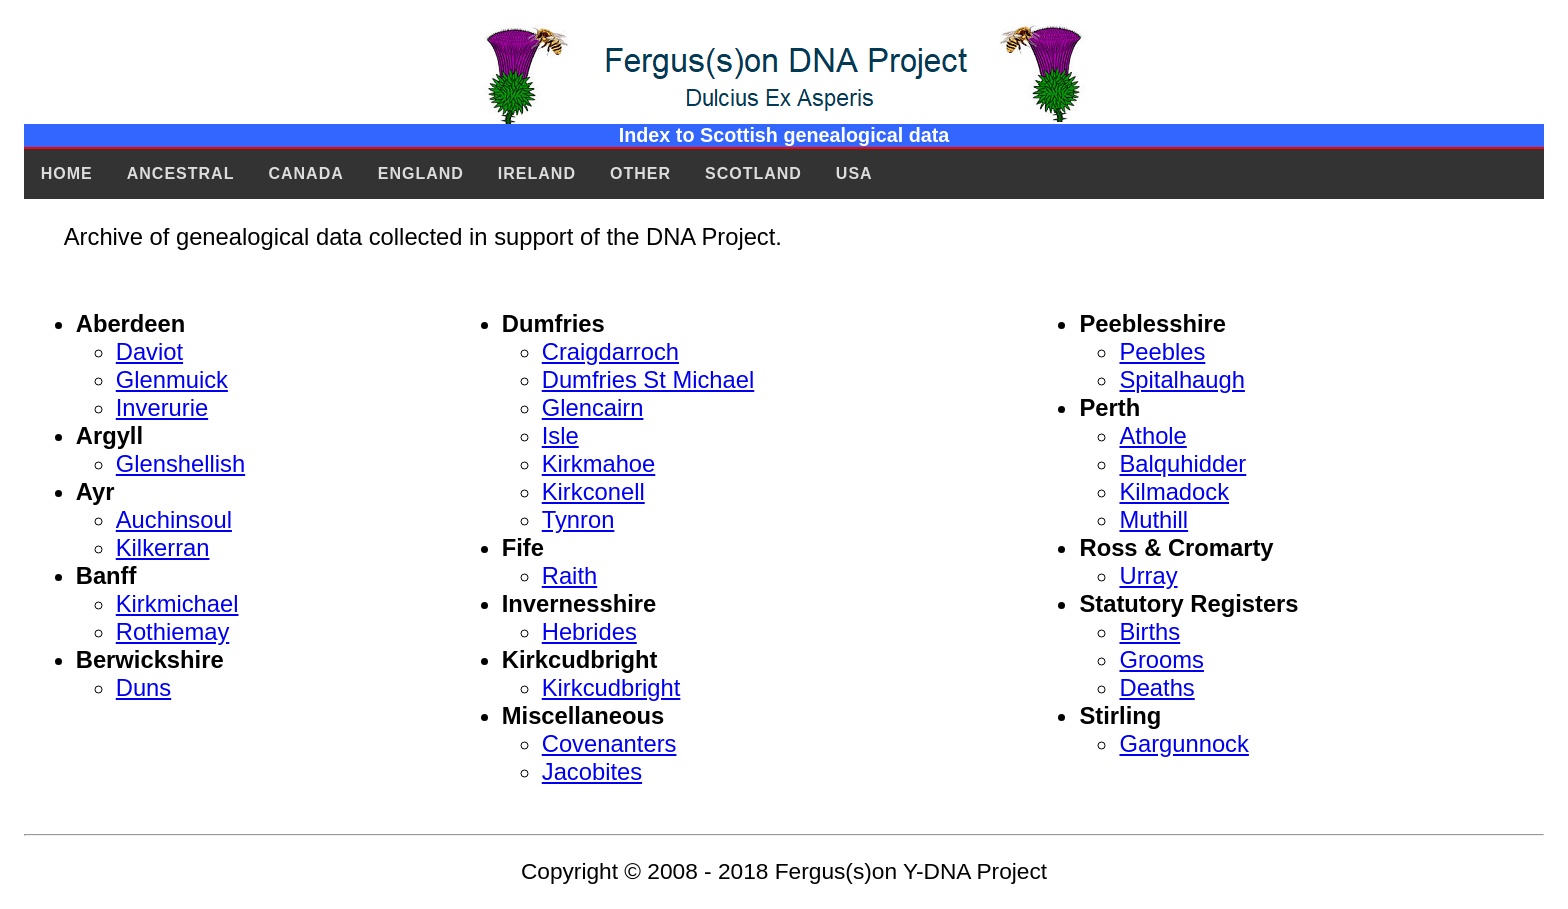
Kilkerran (163, 547)
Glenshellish (180, 463)
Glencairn (593, 407)
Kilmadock (1174, 491)
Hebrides (589, 631)
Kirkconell (593, 491)
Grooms (1161, 659)
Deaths (1156, 687)
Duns (143, 687)
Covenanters (609, 743)
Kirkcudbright (611, 687)
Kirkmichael (177, 603)
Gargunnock (1183, 743)
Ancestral (181, 173)
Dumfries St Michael (648, 379)
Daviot (149, 351)
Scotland (753, 173)
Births (1149, 631)
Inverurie (162, 407)
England (421, 173)
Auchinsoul (174, 519)
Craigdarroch (610, 351)
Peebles (1162, 351)
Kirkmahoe (599, 463)
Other (640, 173)
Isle (560, 435)
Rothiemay (173, 631)
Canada (305, 173)
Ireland (537, 173)
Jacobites (592, 771)
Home (67, 173)
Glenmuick (172, 379)
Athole (1152, 435)
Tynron (578, 519)
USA (854, 173)
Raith (569, 575)
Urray (1148, 575)
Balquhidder (1182, 463)
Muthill (1153, 519)
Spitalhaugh (1181, 379)
